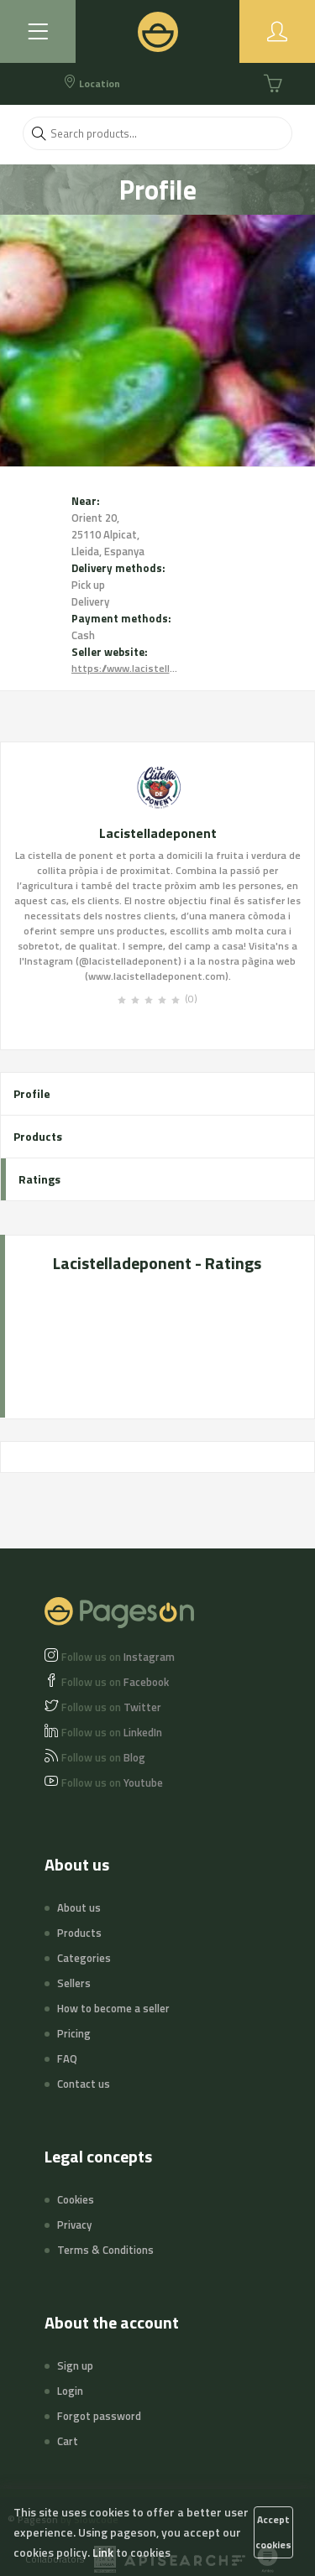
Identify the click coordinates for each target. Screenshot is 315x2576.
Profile (31, 1093)
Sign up (75, 2365)
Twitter (111, 1707)
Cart (67, 2441)
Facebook (115, 1681)
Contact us (83, 2083)
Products (37, 1136)
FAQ (67, 2058)
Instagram (118, 1656)
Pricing (74, 2033)
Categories (84, 1957)
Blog (103, 1757)
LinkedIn (111, 1732)
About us (79, 1907)
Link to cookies (131, 2552)
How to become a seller (113, 2008)
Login (70, 2390)
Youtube (112, 1782)
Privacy (74, 2224)
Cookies (75, 2199)
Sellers (74, 1983)
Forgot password (99, 2415)
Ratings (39, 1179)
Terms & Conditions (105, 2249)
